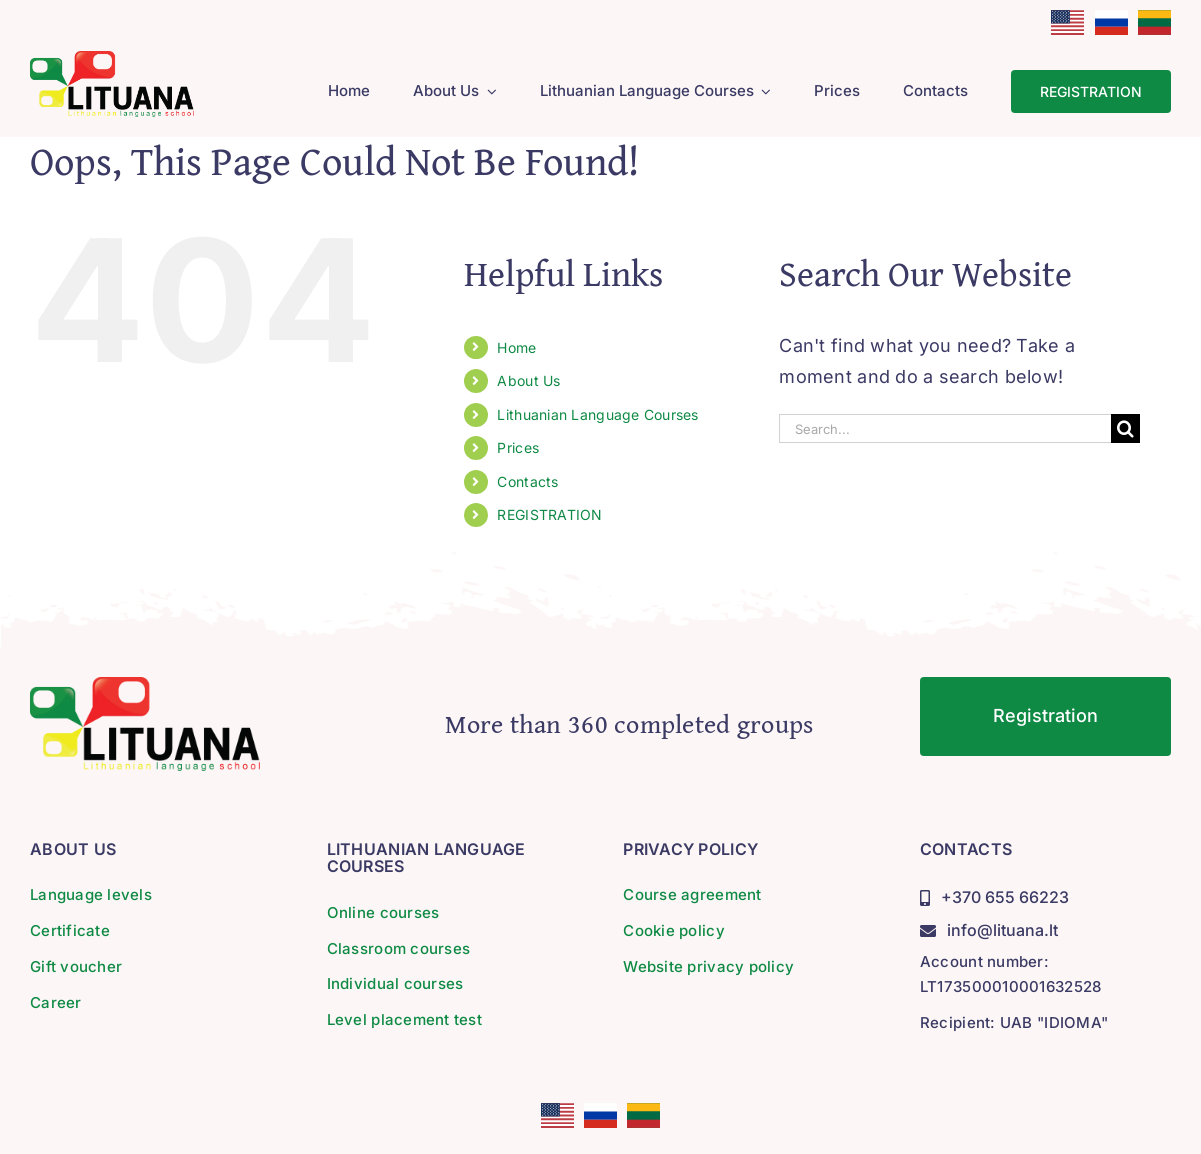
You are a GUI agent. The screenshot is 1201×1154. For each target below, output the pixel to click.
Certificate (70, 930)
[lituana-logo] (112, 59)
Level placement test (404, 1019)
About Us (528, 380)
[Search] (1125, 428)
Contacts (527, 481)
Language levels (91, 894)
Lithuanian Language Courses (597, 414)
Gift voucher (76, 966)
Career (56, 1002)
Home (516, 347)
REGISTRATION (549, 514)
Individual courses (395, 983)
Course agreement (692, 894)
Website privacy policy (708, 966)
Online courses (383, 912)
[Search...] (944, 428)
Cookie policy (674, 930)
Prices (518, 447)
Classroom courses (399, 948)
